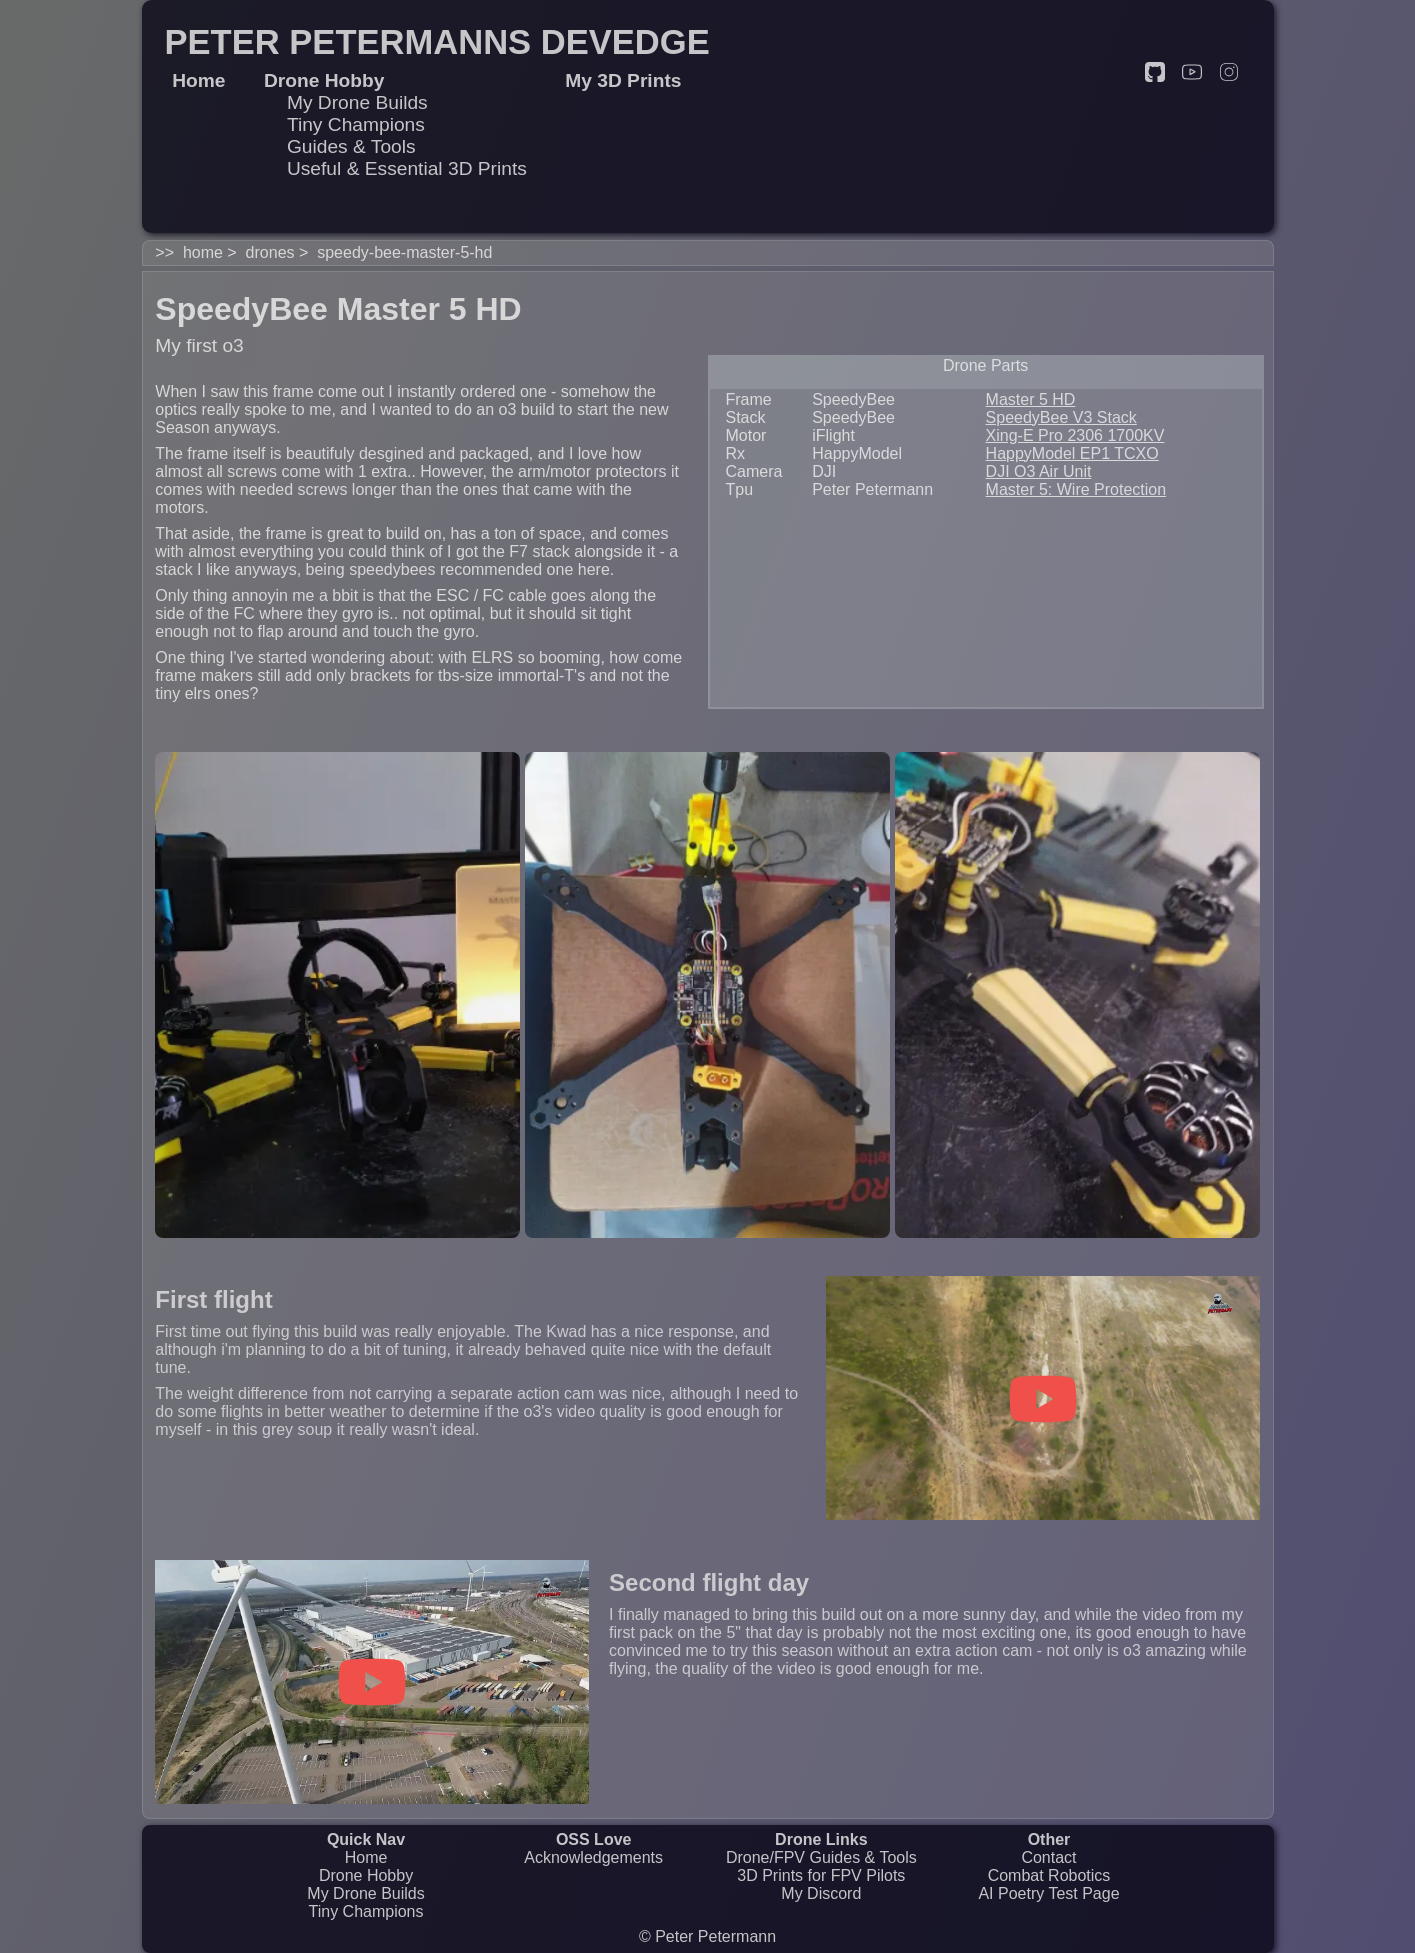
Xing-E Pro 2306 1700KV (1075, 435)
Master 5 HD (1031, 399)
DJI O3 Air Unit (1039, 471)
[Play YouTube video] (1043, 1399)
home (203, 252)
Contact (1048, 1857)
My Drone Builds (357, 102)
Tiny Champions (356, 124)
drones (270, 252)
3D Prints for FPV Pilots (821, 1875)
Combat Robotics (1049, 1875)
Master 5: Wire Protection (1076, 489)
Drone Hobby (366, 1875)
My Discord (821, 1893)
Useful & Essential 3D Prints (407, 168)
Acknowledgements (593, 1857)
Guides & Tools (351, 146)
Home (366, 1857)
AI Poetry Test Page (1048, 1893)
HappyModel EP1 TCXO (1072, 453)
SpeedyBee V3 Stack (1061, 417)
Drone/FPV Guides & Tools (821, 1857)
